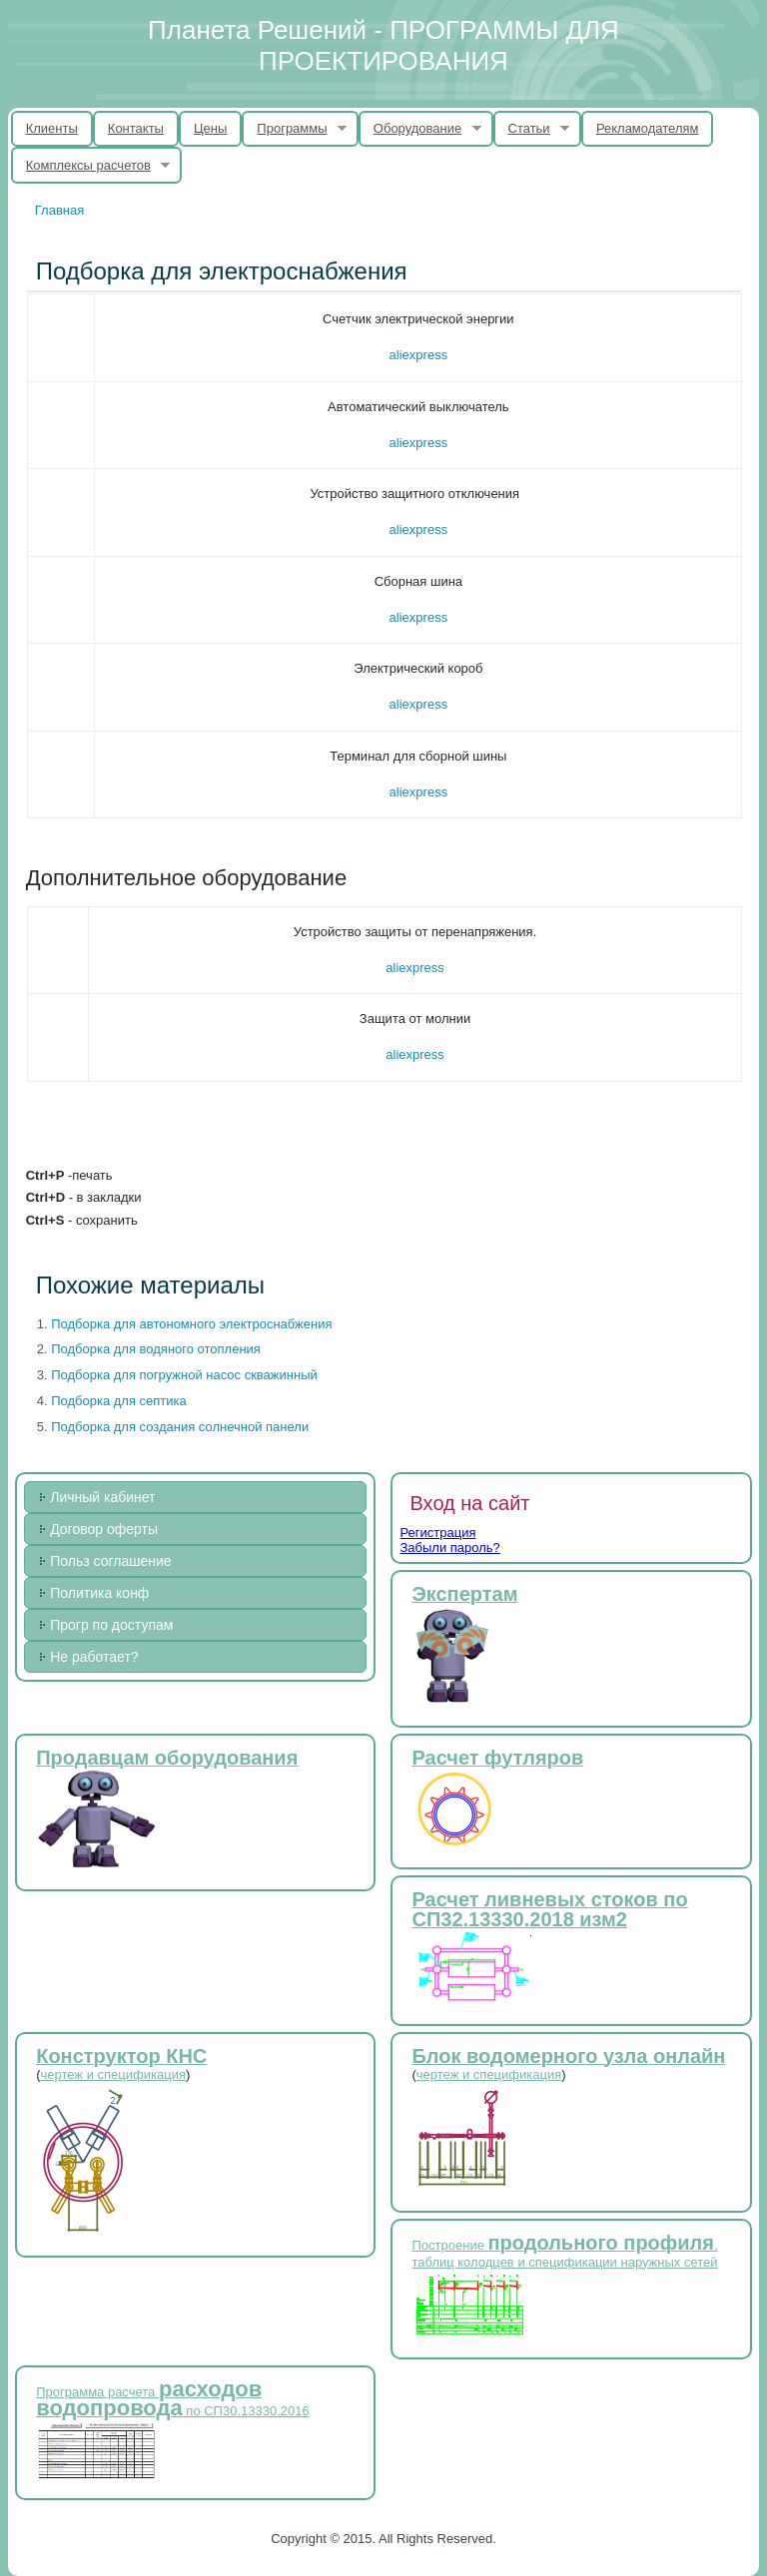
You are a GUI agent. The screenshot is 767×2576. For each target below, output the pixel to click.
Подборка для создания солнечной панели (180, 1426)
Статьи (531, 129)
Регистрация (437, 1532)
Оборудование (420, 129)
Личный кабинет (102, 1497)
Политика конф (99, 1593)
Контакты (136, 128)
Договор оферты (104, 1529)
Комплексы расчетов (91, 166)
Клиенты (52, 128)
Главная (59, 210)
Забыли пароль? (449, 1547)
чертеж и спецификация (113, 2074)
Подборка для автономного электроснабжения (191, 1323)
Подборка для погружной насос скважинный (184, 1374)
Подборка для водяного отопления (156, 1348)
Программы (294, 129)
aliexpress (418, 354)
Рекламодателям (647, 128)
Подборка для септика (119, 1400)
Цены (210, 128)
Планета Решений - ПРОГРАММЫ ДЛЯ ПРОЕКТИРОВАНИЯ (383, 45)
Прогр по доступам (111, 1625)
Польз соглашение (110, 1561)
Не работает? (94, 1657)
